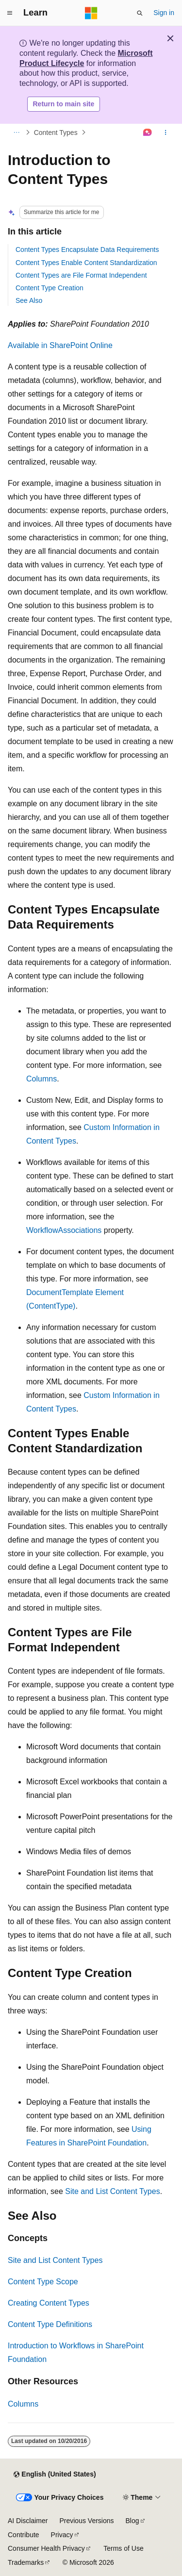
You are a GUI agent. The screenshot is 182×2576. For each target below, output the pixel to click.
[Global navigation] (9, 13)
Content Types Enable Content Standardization (86, 262)
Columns (41, 1079)
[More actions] (165, 132)
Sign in (163, 13)
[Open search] (139, 13)
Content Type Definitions (50, 2324)
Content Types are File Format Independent (81, 275)
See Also (29, 300)
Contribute (23, 2535)
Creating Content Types (48, 2303)
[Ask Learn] (147, 132)
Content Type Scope (43, 2281)
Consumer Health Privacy (46, 2548)
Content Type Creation (49, 288)
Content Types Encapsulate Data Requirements (87, 249)
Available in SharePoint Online (60, 345)
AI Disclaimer (28, 2521)
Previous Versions (86, 2521)
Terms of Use (123, 2548)
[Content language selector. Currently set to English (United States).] (54, 2474)
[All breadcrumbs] (16, 132)
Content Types (56, 132)
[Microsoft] (91, 13)
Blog (132, 2521)
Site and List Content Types (112, 2191)
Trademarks (26, 2562)
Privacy (62, 2535)
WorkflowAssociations (63, 1230)
